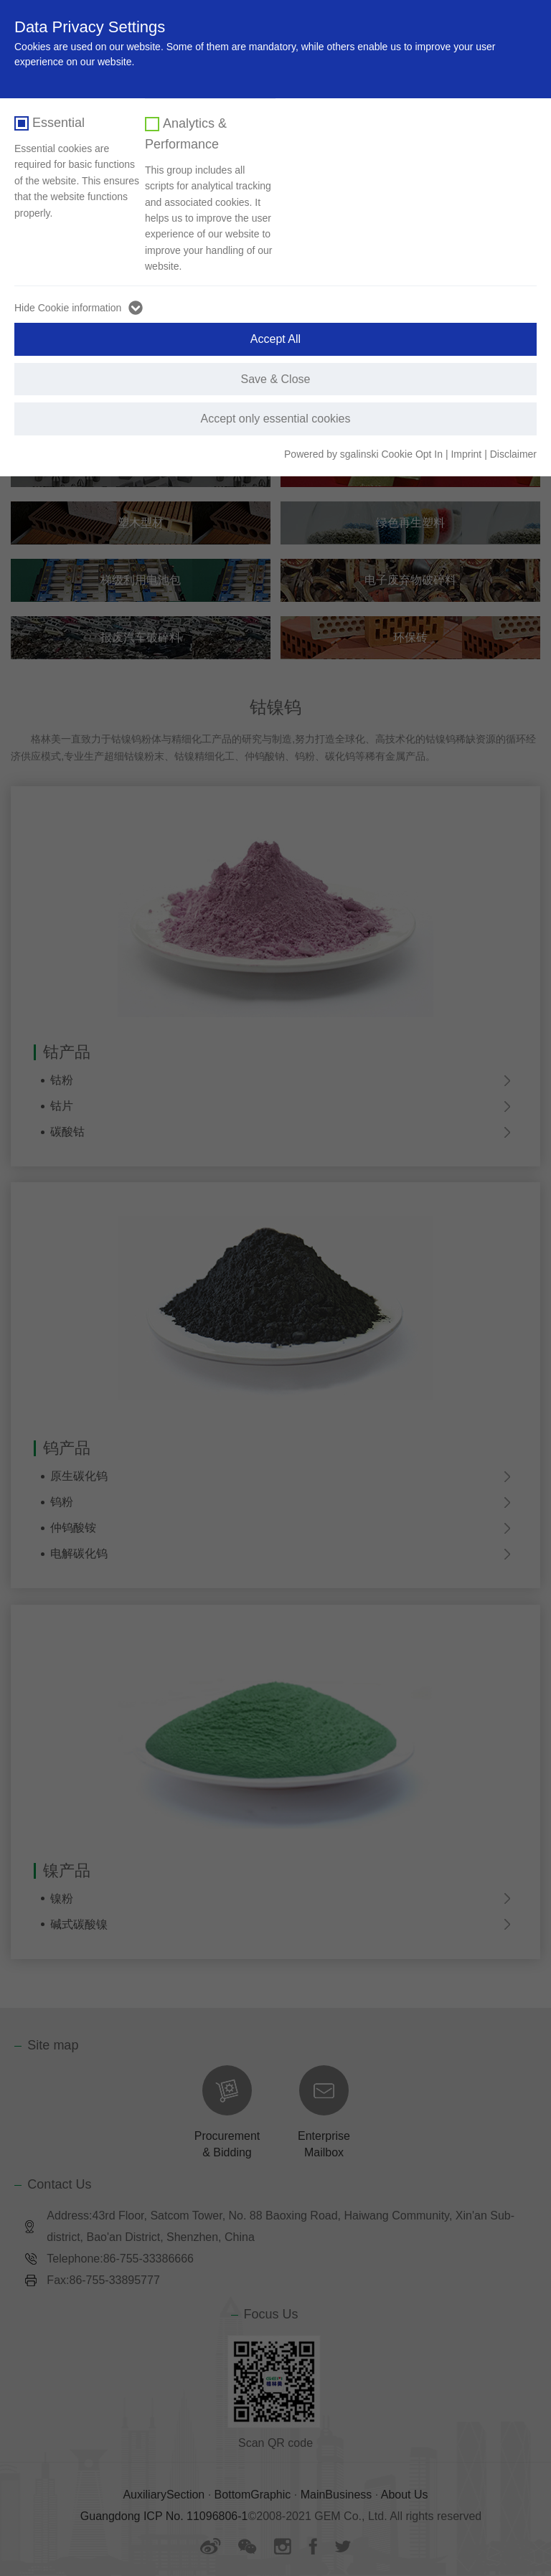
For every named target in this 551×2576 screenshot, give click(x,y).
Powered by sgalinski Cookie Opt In (365, 454)
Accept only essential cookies (276, 418)
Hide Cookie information (67, 307)
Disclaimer (513, 454)
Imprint (466, 454)
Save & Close (276, 379)
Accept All (275, 339)
